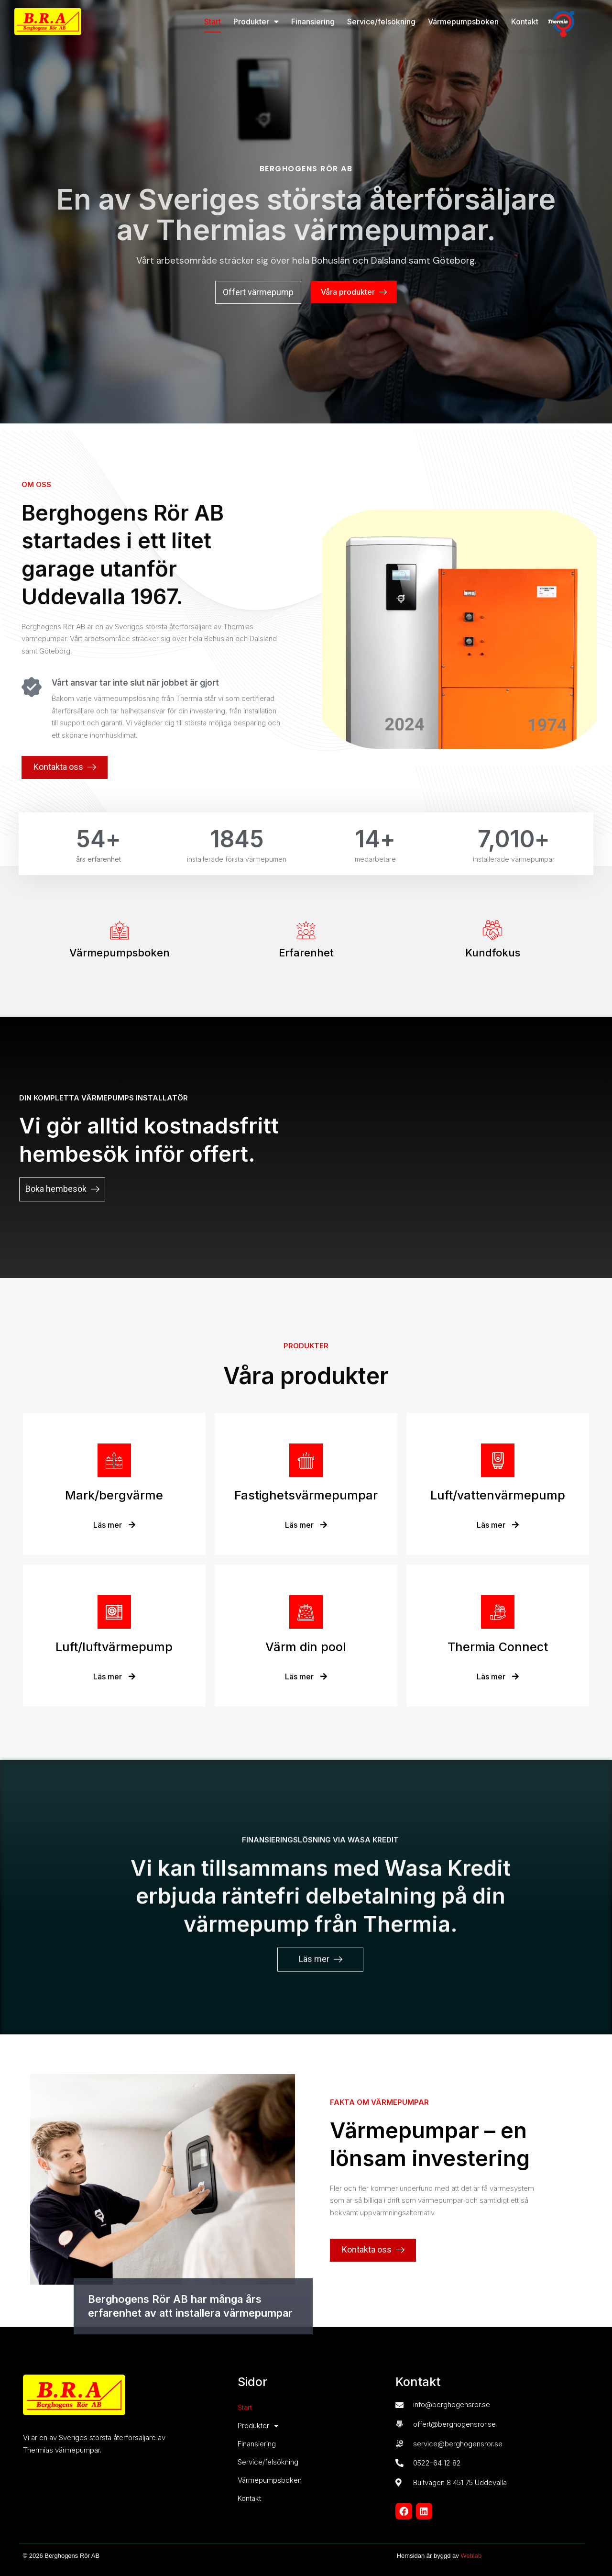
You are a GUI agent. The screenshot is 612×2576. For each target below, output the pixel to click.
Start (212, 21)
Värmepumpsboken (463, 21)
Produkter (256, 21)
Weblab (470, 2555)
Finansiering (313, 21)
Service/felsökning (381, 21)
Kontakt (524, 21)
